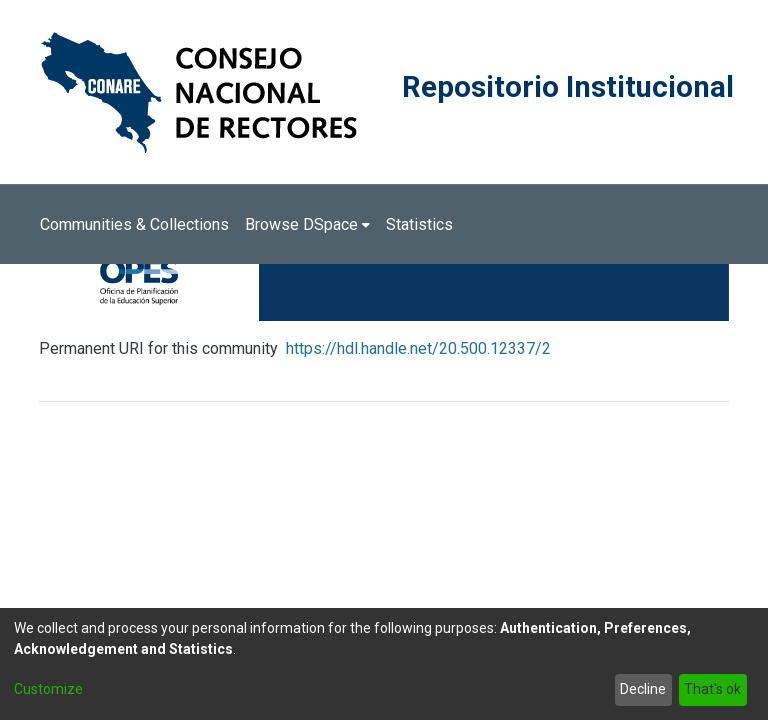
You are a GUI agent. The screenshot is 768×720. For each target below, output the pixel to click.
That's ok (712, 689)
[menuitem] (307, 225)
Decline (643, 689)
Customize (48, 689)
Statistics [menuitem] (419, 224)
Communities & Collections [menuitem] (134, 224)
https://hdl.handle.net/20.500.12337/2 (418, 348)
